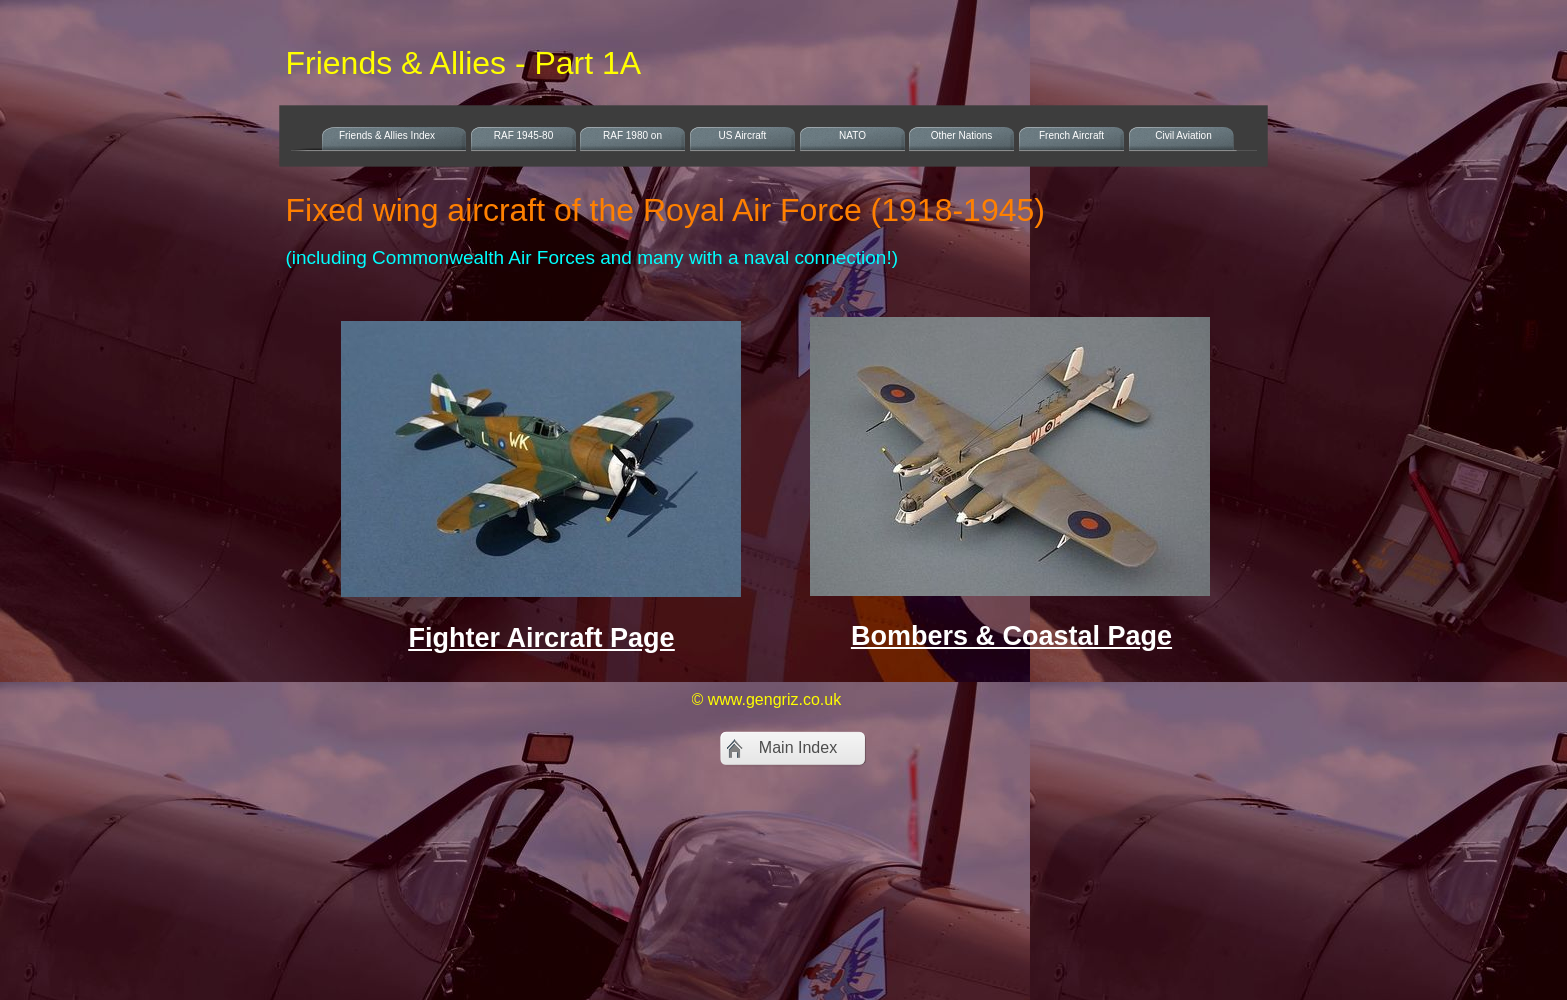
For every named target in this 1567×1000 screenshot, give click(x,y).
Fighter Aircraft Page (541, 638)
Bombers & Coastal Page (1011, 636)
